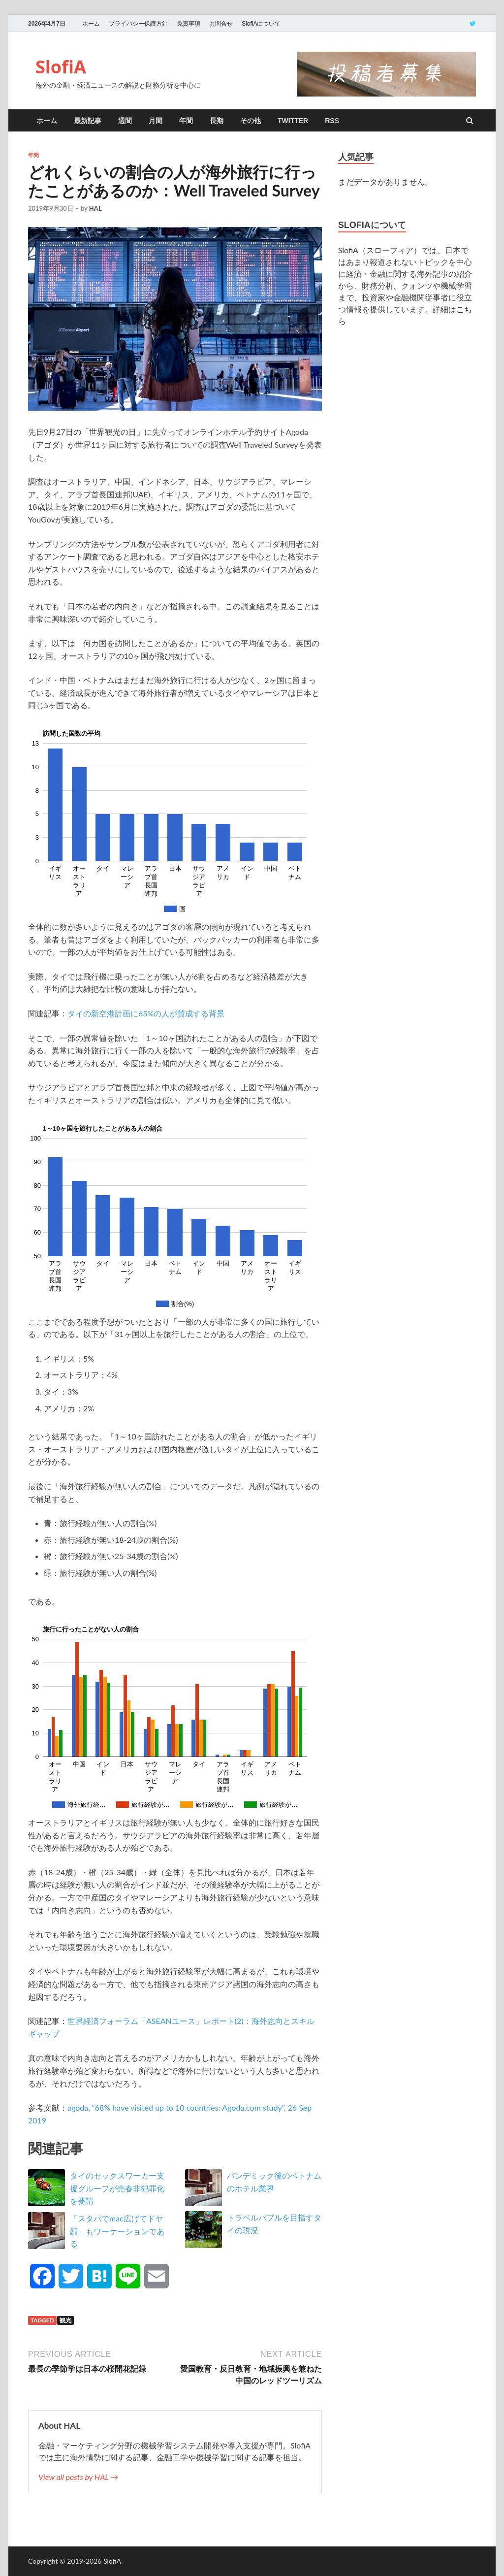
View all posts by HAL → (78, 2476)
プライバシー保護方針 (138, 23)
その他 (250, 121)
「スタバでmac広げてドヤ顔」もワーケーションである (117, 2231)
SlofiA (60, 67)
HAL (95, 208)
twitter (293, 121)
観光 (65, 2320)
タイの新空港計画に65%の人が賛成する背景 (145, 1013)
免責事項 (188, 23)
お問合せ (221, 23)
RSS (332, 121)
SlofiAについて (261, 23)
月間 (155, 121)
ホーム (91, 23)
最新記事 (87, 121)
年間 (186, 121)
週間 (125, 121)
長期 (216, 121)
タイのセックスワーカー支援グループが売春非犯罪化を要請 (117, 2188)
